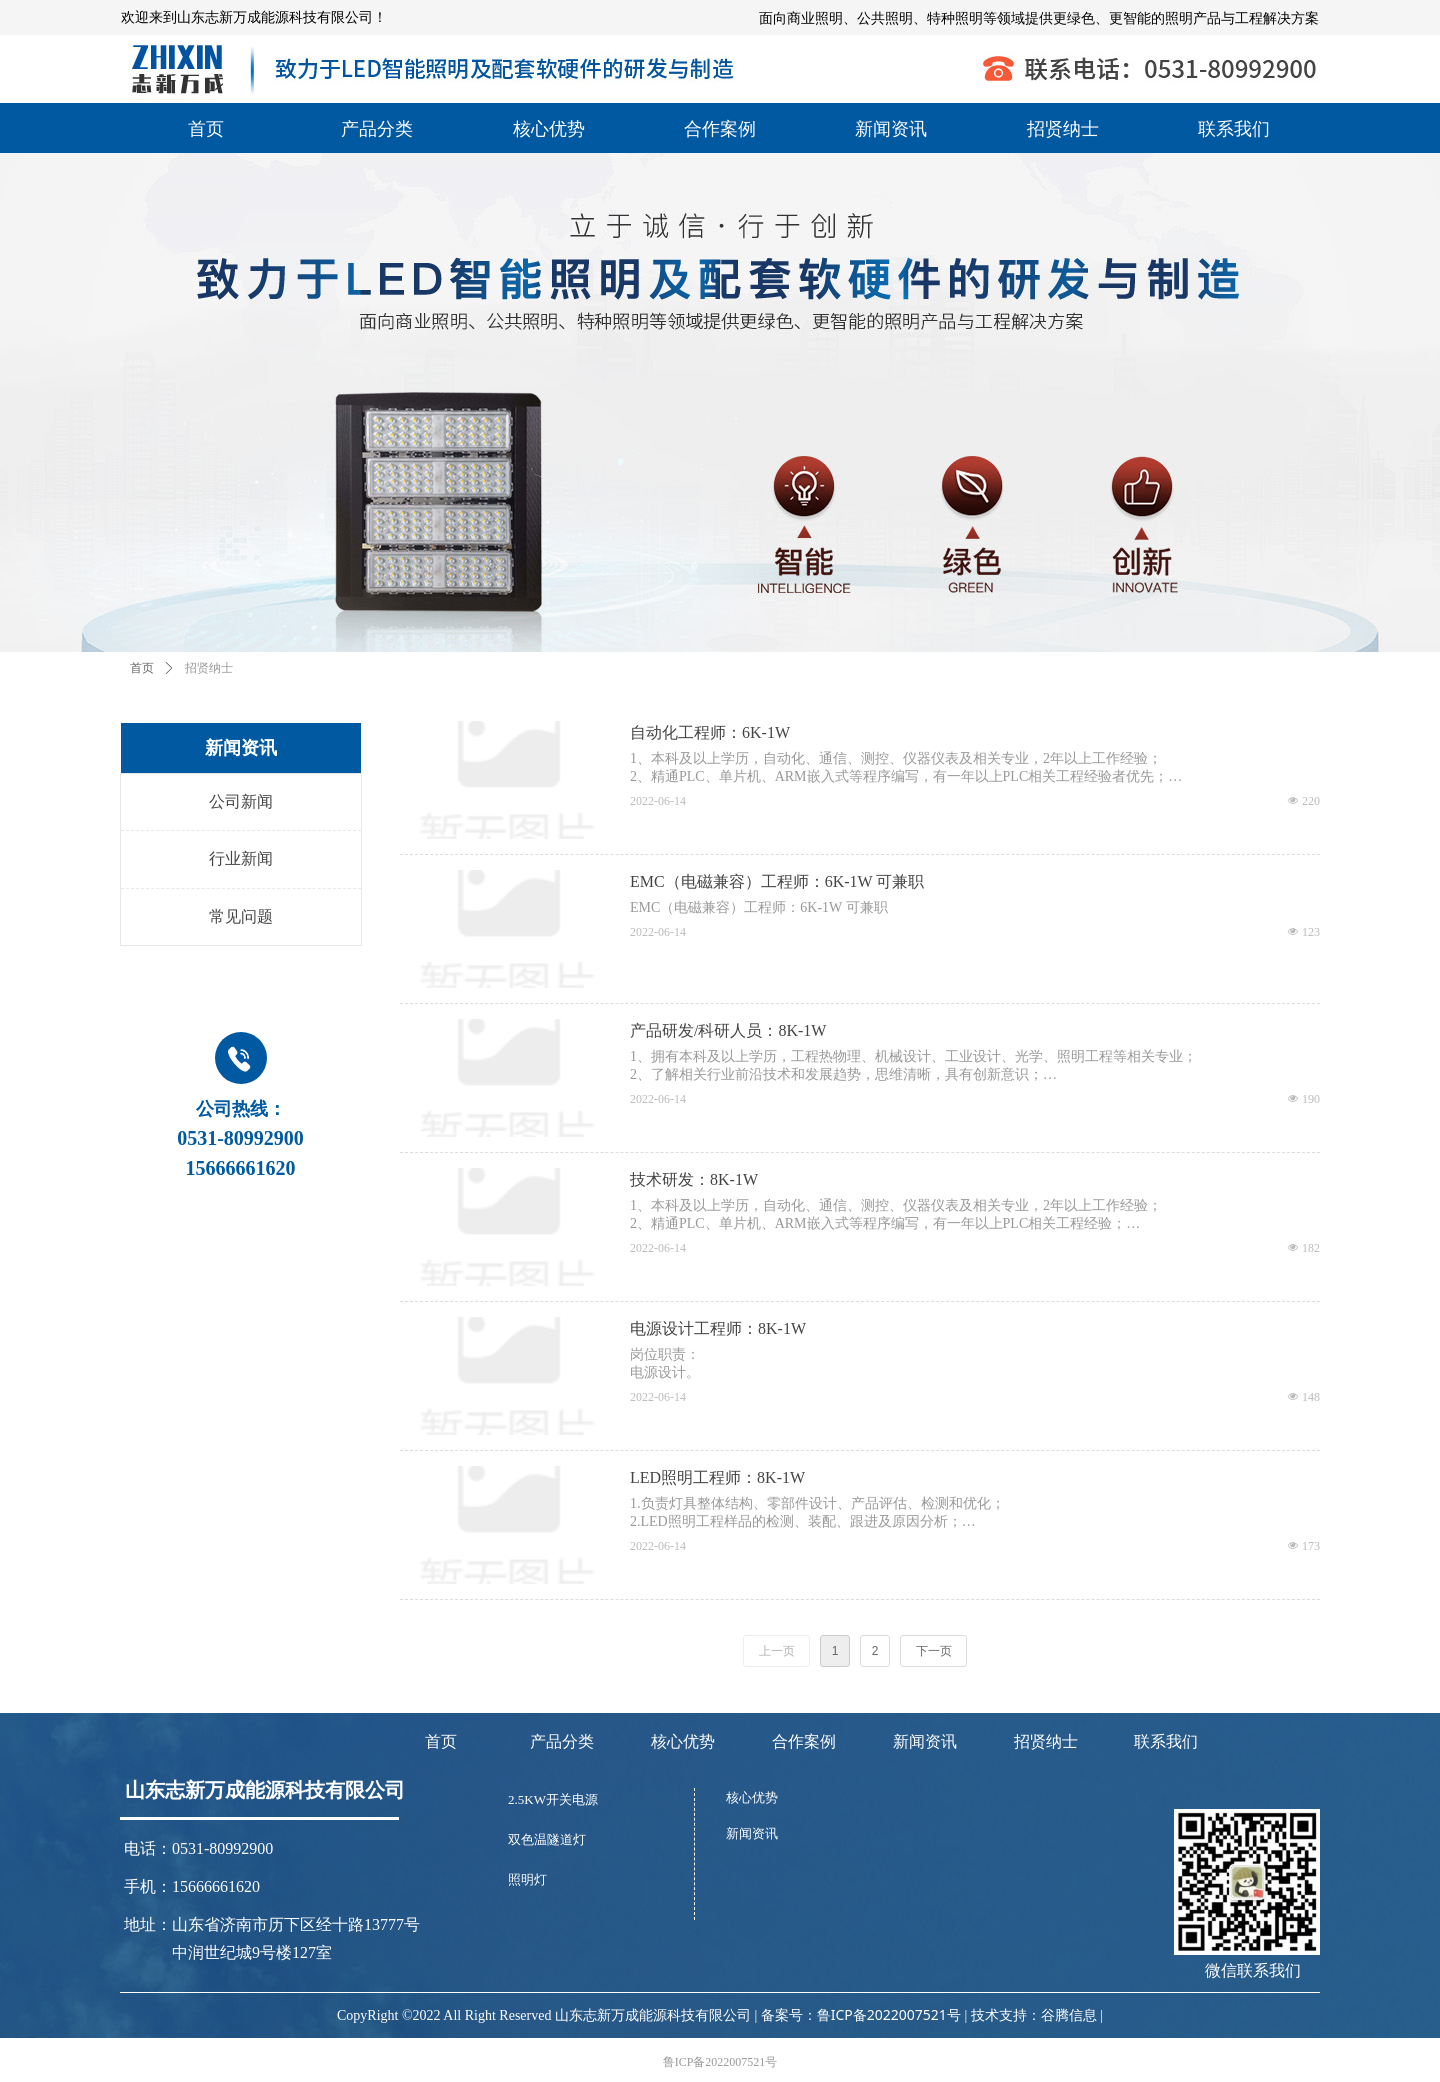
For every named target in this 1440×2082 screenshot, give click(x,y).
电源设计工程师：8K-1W (718, 1328)
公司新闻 (241, 801)
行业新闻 (241, 858)
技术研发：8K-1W (694, 1179)
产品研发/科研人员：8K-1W (728, 1030)
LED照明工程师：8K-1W (717, 1477)
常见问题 (241, 916)
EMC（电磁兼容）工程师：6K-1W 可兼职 (777, 881)
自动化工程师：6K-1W (710, 732)
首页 (142, 668)
